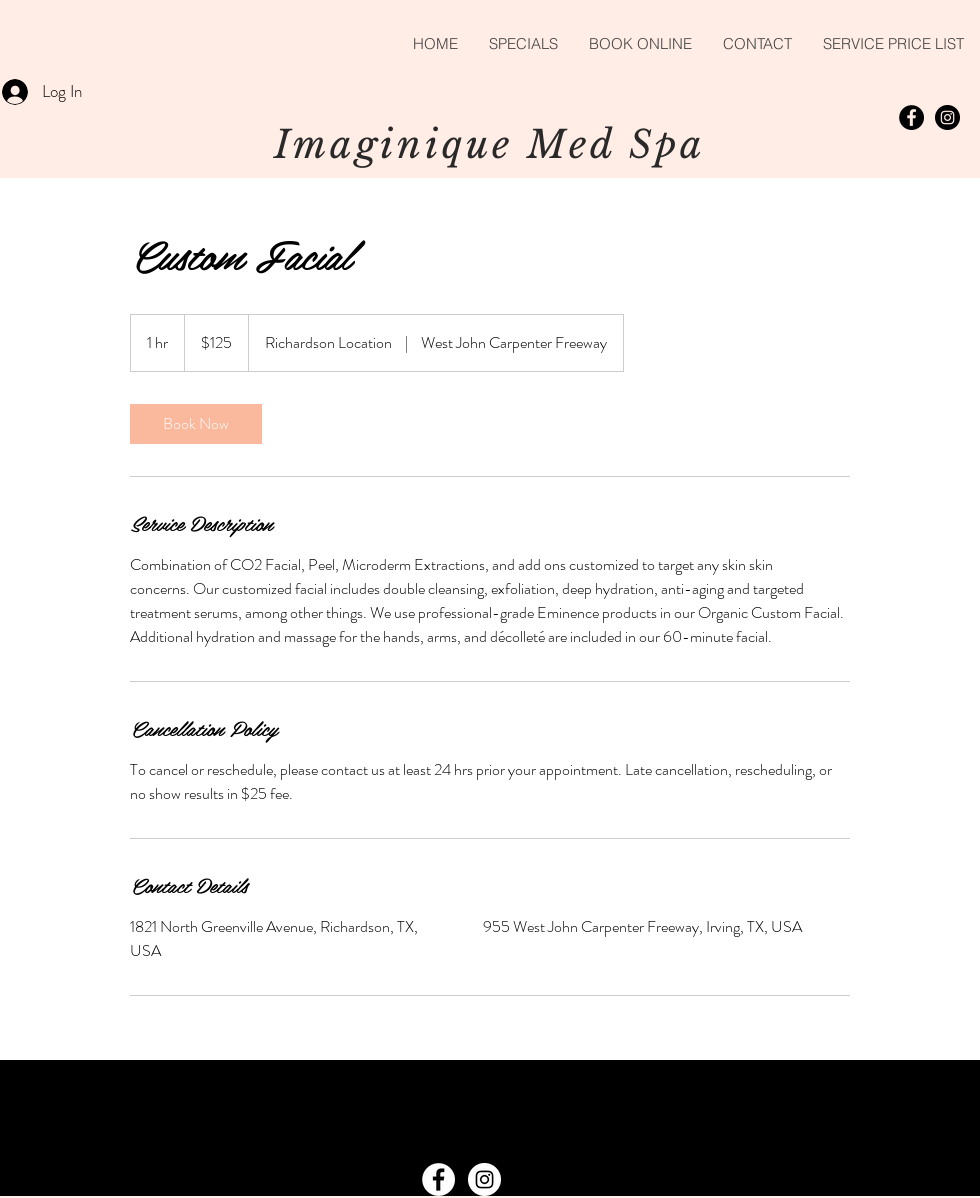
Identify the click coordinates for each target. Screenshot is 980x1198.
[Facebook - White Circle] (438, 1179)
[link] (196, 424)
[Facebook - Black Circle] (911, 117)
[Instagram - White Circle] (484, 1179)
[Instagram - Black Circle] (947, 117)
